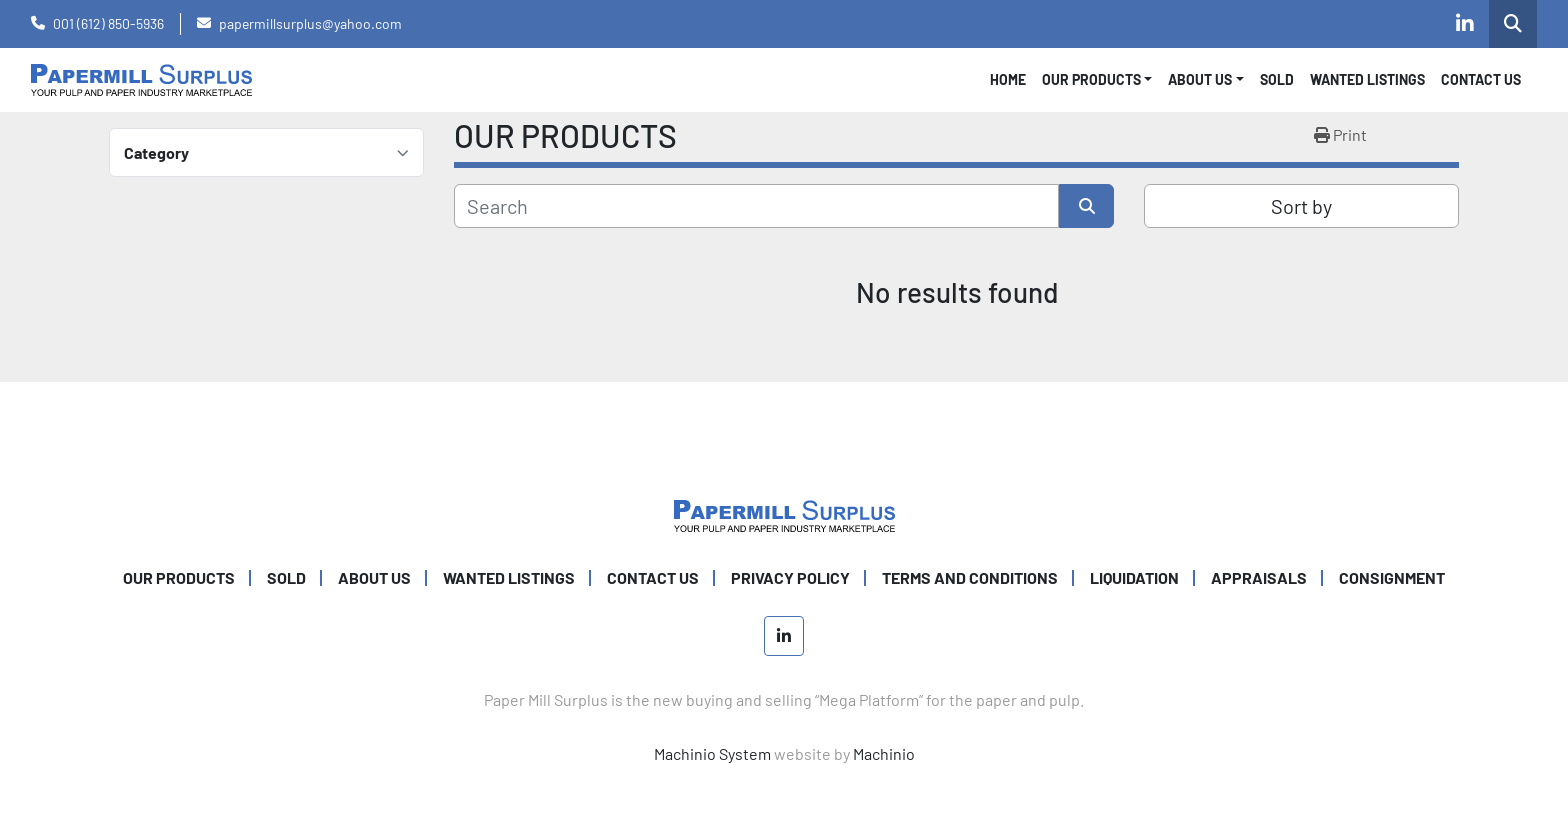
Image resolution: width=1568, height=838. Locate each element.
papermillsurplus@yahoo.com (310, 23)
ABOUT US (374, 577)
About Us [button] (1200, 79)
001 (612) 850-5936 (108, 23)
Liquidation (1134, 577)
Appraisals (1259, 577)
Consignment (1392, 577)
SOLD (1277, 79)
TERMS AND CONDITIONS (970, 577)
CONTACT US (1481, 79)
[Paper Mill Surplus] (784, 513)
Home (1008, 79)
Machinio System (712, 753)
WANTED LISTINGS (1367, 79)
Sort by (1301, 206)
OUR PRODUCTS (1091, 79)
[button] (1097, 79)
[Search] (756, 206)
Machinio (884, 753)
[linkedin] (1465, 24)
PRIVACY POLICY (790, 577)
